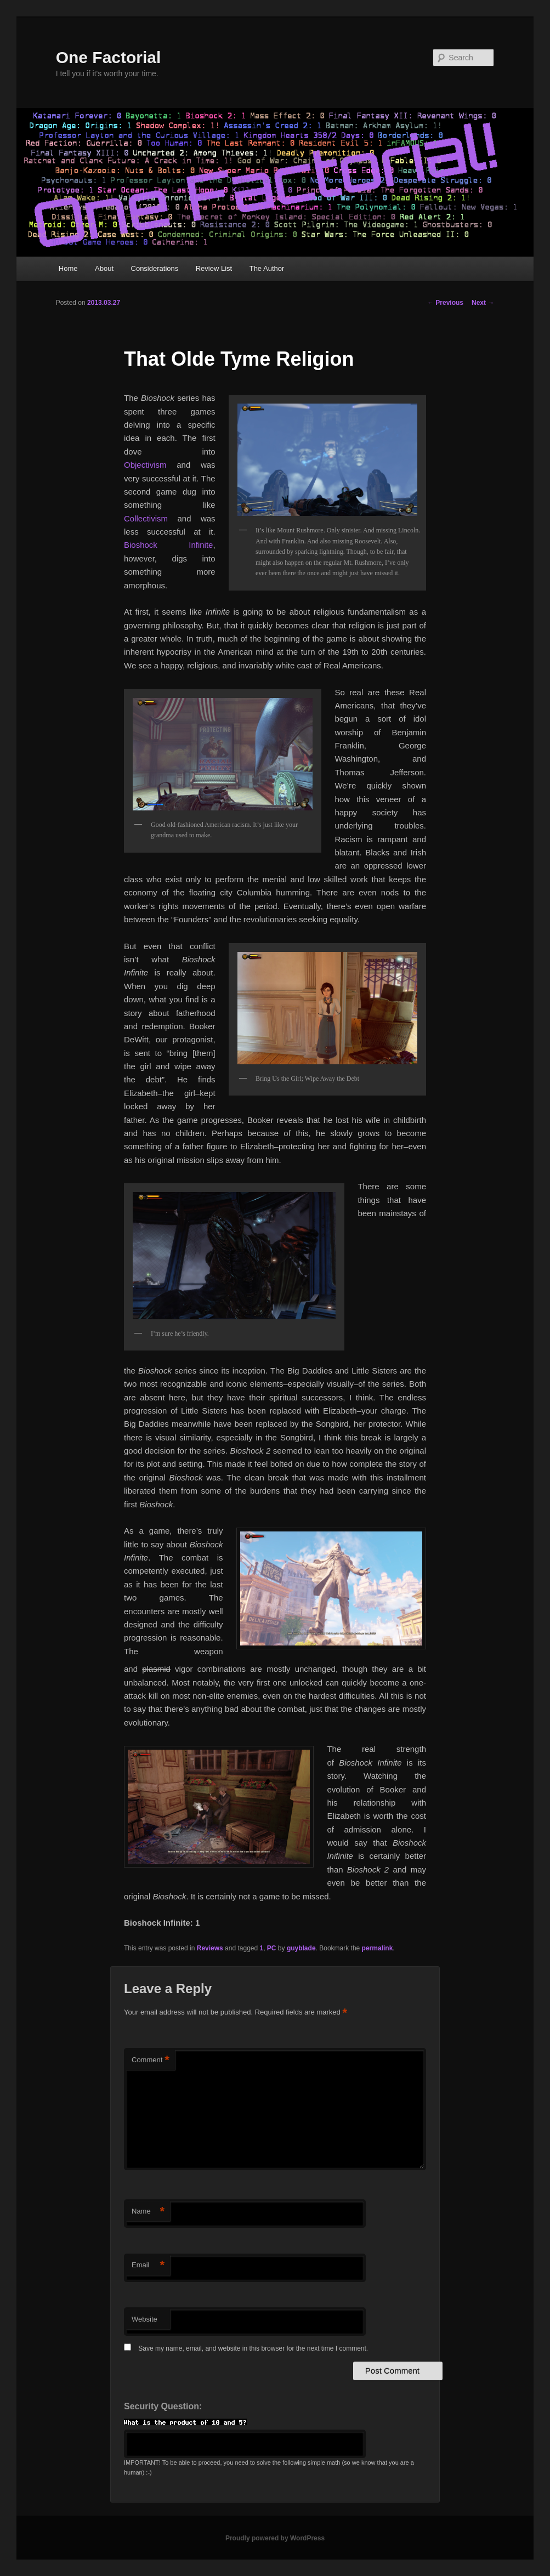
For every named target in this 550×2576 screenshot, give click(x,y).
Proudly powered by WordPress (275, 2538)
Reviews (210, 1948)
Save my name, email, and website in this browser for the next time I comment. (253, 2348)
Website (144, 2319)
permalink (377, 1948)
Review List (214, 268)
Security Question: (163, 2406)
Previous (445, 303)
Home (68, 268)
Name (148, 2212)
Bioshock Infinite (168, 544)
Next (483, 303)
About (104, 268)
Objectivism (145, 464)
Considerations (155, 268)
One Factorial (108, 57)
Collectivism (146, 518)
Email (148, 2265)
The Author (267, 268)
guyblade (301, 1948)
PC (271, 1948)
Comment (150, 2060)
